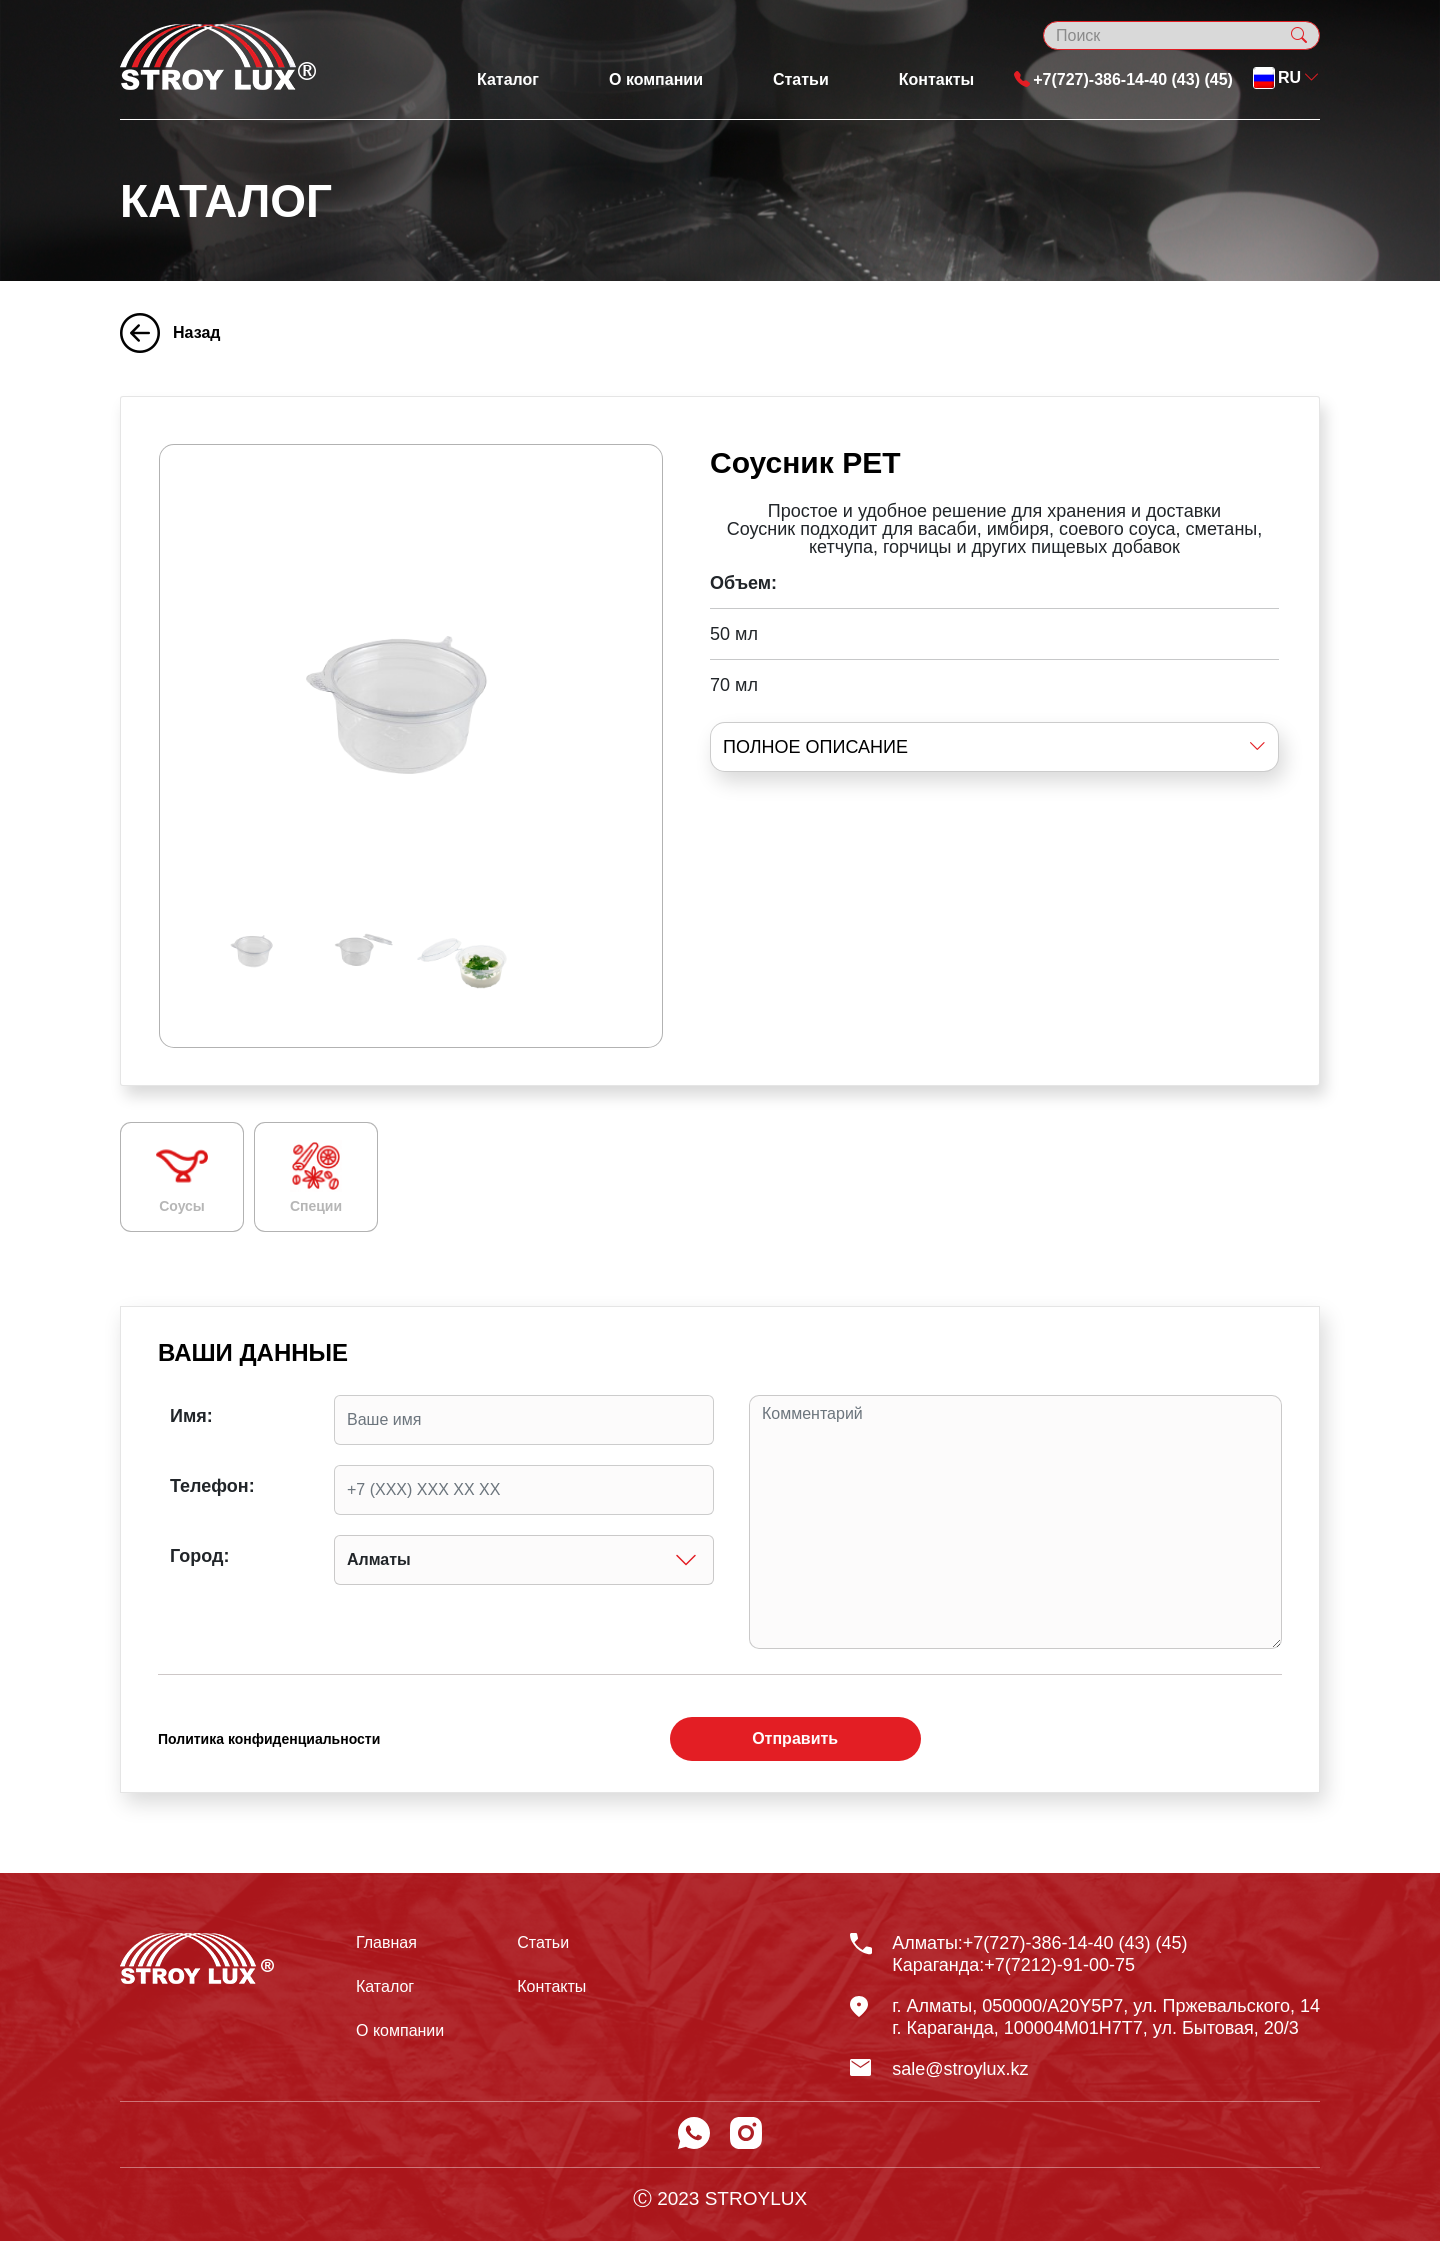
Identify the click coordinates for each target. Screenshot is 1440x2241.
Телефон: (212, 1486)
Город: (199, 1556)
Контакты (936, 79)
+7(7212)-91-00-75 (1059, 1965)
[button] (1286, 78)
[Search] (1181, 35)
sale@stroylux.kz (960, 2069)
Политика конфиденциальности (269, 1739)
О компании (656, 79)
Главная (386, 1942)
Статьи (801, 79)
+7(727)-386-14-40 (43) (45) (1123, 79)
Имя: (191, 1416)
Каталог (508, 79)
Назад (170, 333)
